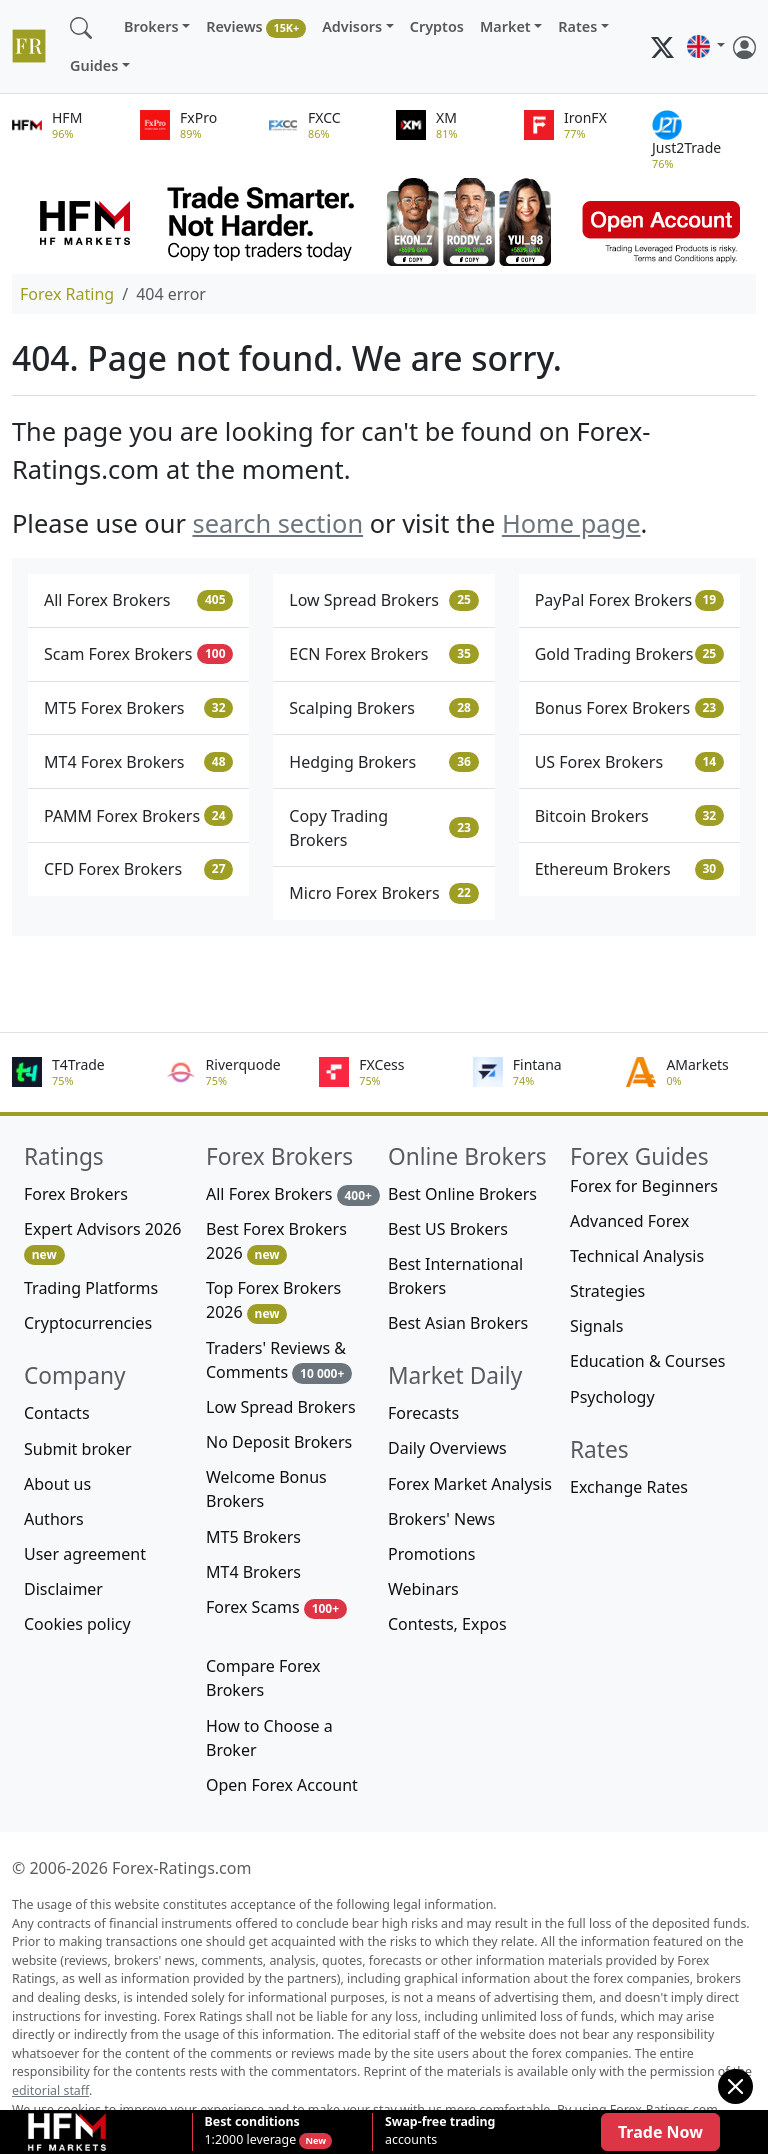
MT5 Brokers (253, 1537)
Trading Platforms (91, 1288)
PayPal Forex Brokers (629, 600)
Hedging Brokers (383, 762)
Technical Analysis (637, 1256)
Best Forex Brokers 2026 (276, 1241)
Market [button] (505, 26)
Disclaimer (63, 1589)
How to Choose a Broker (269, 1738)
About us (57, 1484)
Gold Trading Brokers (629, 654)
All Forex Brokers (138, 600)
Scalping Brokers (383, 708)
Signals (596, 1326)
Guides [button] (94, 65)
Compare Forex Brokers (263, 1678)
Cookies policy (77, 1624)
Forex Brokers (76, 1194)
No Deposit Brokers (279, 1442)
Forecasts (423, 1413)
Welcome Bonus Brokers (266, 1489)
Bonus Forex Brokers (629, 708)
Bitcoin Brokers (629, 816)
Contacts (57, 1413)
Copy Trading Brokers (383, 828)
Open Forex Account (282, 1785)
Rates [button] (577, 26)
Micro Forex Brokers (383, 893)
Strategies (607, 1291)
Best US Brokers (448, 1229)
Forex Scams (276, 1607)
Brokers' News (441, 1519)
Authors (54, 1519)
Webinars (423, 1589)
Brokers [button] (151, 26)
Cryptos (437, 26)
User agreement (85, 1554)
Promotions (431, 1554)
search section (277, 523)
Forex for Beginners (644, 1186)
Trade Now (660, 2132)
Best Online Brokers (462, 1194)
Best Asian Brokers (458, 1323)
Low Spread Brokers (383, 600)
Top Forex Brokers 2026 (273, 1300)
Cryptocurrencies (88, 1323)
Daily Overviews (447, 1448)
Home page (571, 523)
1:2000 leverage (252, 2131)
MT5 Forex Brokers (138, 708)
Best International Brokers (455, 1276)
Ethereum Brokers (629, 869)
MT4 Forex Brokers (138, 762)
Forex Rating (67, 294)
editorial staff (50, 2090)
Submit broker (78, 1449)
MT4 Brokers (253, 1572)
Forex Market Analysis (470, 1484)
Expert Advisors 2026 (102, 1241)
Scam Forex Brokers (138, 654)
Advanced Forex (629, 1221)
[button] (706, 47)
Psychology (612, 1397)
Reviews (256, 27)
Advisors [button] (352, 26)
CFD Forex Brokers (138, 869)
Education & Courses (647, 1361)
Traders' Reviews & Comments (279, 1360)
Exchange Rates (629, 1487)
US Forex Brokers (629, 762)
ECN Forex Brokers (383, 654)
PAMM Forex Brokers (138, 816)
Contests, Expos (447, 1624)
